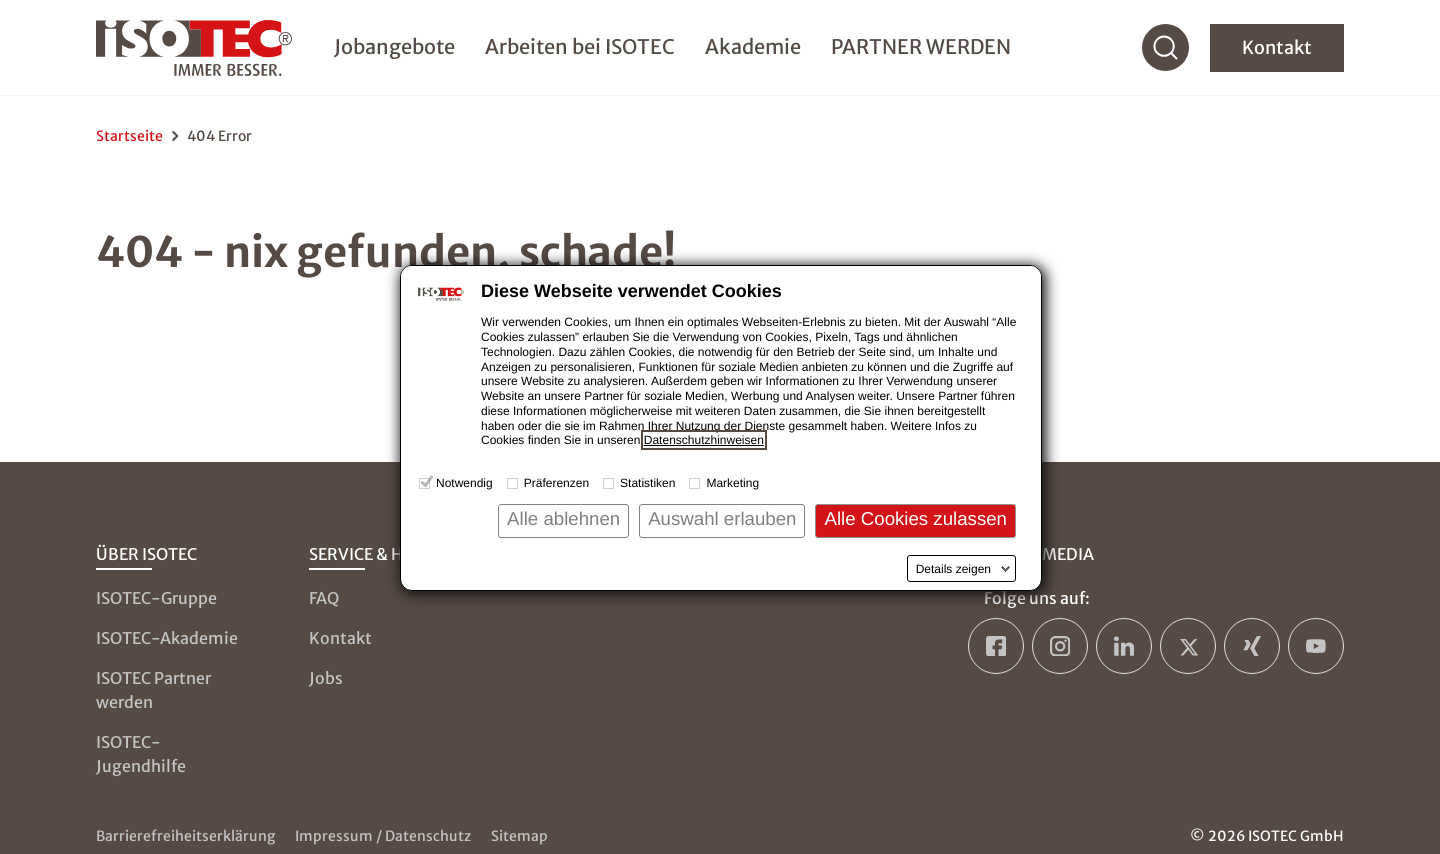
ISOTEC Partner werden (153, 690)
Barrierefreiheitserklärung (185, 836)
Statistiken (647, 483)
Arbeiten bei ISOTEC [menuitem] (580, 46)
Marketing (732, 483)
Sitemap (519, 836)
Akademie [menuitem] (753, 46)
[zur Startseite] (194, 48)
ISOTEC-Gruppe (156, 598)
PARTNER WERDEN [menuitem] (921, 46)
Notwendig (464, 483)
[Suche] (1166, 48)
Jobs (326, 678)
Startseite (129, 136)
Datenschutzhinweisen (704, 440)
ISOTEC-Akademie (167, 638)
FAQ (324, 598)
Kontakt (1277, 47)
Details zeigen (953, 569)
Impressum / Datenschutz (383, 836)
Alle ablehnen (563, 518)
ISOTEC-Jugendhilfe (141, 754)
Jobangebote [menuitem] (394, 46)
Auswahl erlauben (722, 518)
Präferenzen (556, 483)
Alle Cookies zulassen (915, 518)
